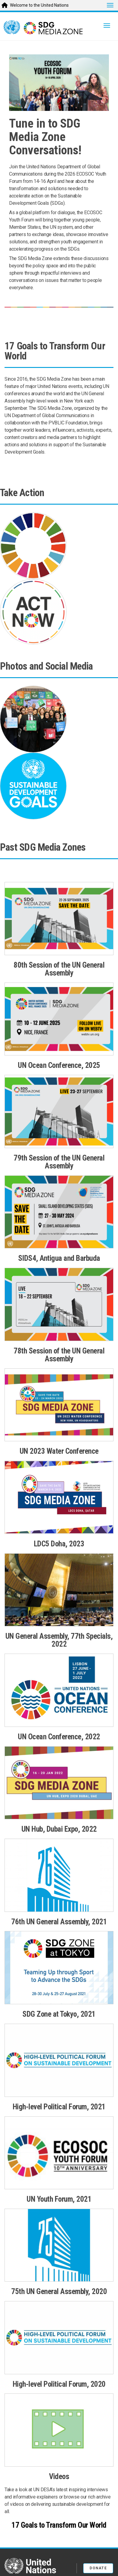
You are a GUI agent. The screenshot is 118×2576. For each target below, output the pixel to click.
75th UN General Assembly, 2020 (59, 2291)
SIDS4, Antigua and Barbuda (59, 1258)
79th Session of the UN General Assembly (59, 1162)
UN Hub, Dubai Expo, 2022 (59, 1829)
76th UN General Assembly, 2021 (59, 1921)
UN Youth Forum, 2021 (59, 2199)
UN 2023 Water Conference (59, 1451)
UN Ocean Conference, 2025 (59, 1065)
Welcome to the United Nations (39, 5)
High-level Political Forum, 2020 (59, 2384)
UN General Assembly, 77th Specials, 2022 (59, 1640)
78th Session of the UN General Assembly (59, 1354)
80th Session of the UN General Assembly (59, 969)
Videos (59, 2476)
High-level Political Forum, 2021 (59, 2106)
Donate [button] (98, 2568)
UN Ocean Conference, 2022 (59, 1736)
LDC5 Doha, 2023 (59, 1543)
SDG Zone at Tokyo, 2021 (59, 2014)
